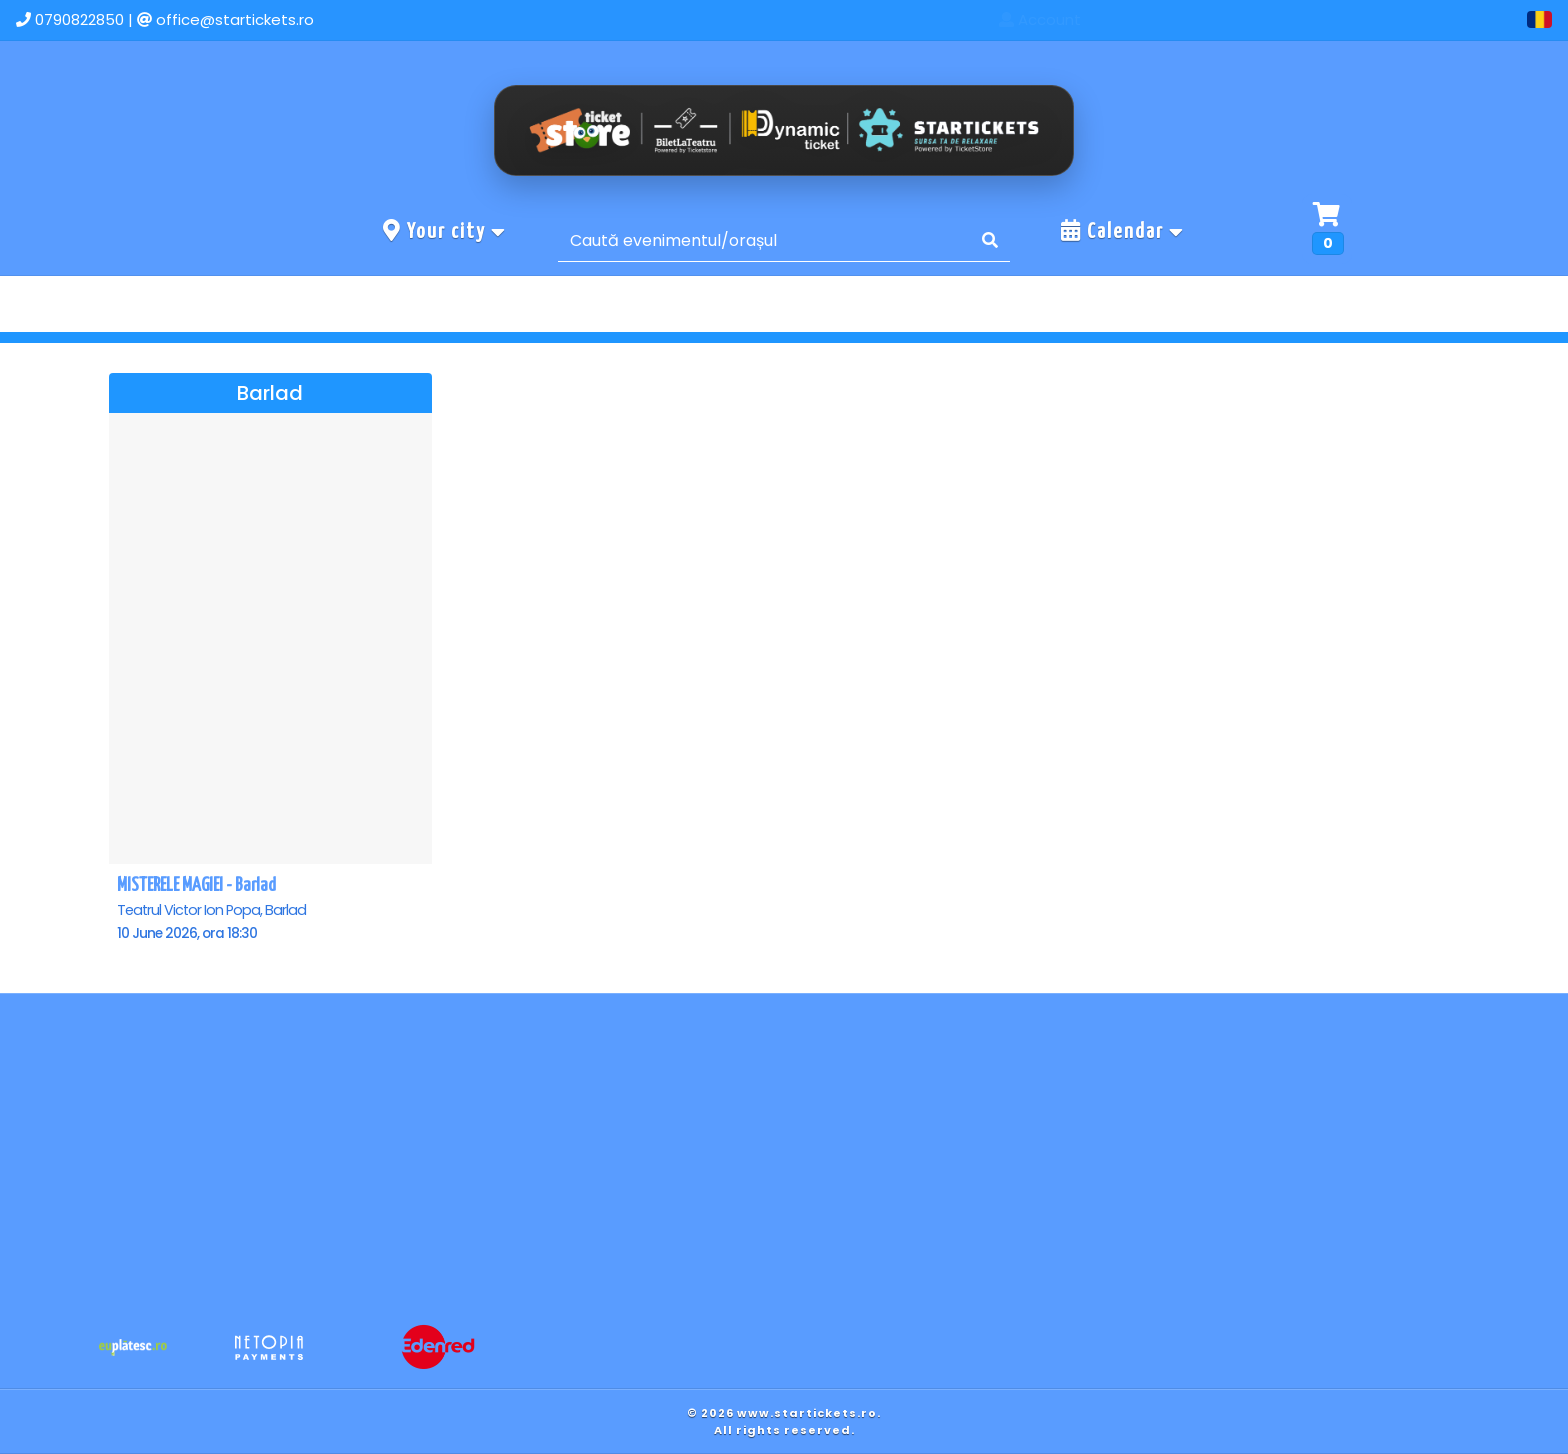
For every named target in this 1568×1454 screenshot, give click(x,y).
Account (1468, 19)
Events (1259, 19)
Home (1167, 19)
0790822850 (79, 19)
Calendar (1123, 231)
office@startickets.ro (235, 19)
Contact (1359, 19)
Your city (445, 231)
